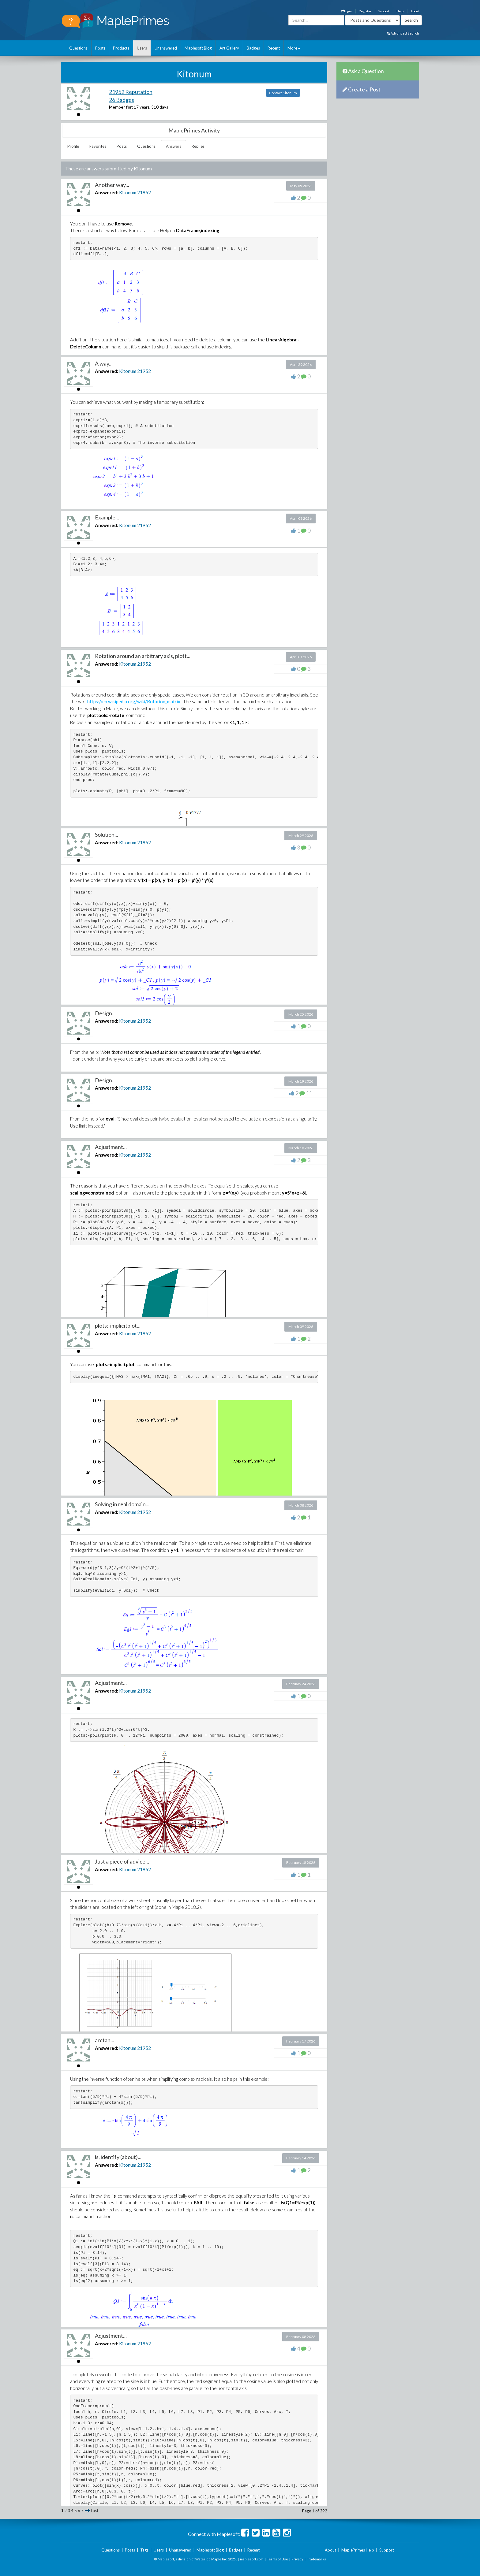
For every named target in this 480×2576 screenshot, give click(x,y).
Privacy (297, 2559)
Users (142, 48)
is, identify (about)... (118, 2157)
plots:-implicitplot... (118, 1325)
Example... (107, 517)
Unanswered (166, 48)
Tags (144, 2550)
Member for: (121, 107)
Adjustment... (111, 1146)
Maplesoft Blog (198, 48)
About (415, 11)
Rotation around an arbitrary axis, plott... (142, 655)
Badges (253, 48)
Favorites (97, 146)
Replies (198, 146)
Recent (274, 48)
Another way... (112, 184)
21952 (144, 192)
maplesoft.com (252, 2559)
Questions (78, 48)
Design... (105, 1013)
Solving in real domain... (122, 1504)
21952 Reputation (130, 91)
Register (365, 11)
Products (121, 48)
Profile (73, 146)
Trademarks (316, 2559)
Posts (100, 48)
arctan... (104, 2040)
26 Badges (121, 99)
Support (383, 11)
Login (346, 11)
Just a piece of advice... (122, 1861)
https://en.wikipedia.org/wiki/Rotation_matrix (133, 701)
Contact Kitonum (283, 93)
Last (94, 2510)
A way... (104, 363)
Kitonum (127, 192)
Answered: (106, 192)
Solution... (106, 834)
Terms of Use (277, 2559)
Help (399, 11)
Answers (173, 146)
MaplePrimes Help (357, 2550)
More (293, 48)
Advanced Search (403, 33)
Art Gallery (229, 48)
